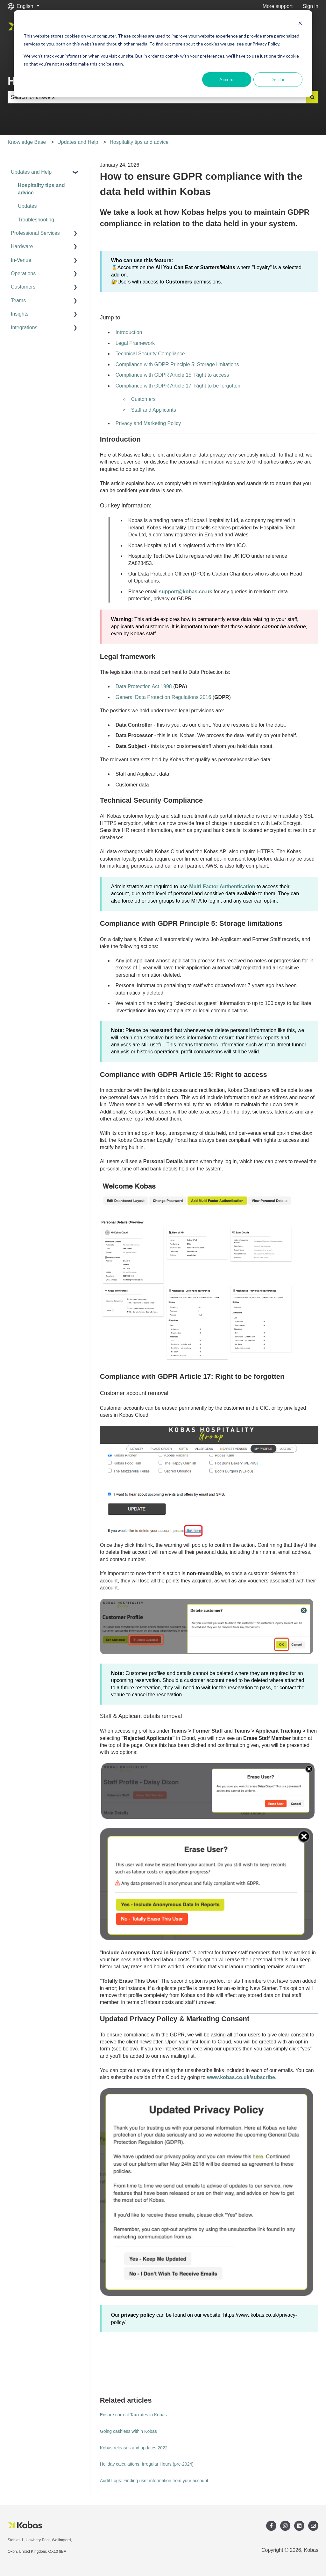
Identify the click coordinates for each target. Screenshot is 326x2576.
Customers (143, 399)
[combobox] (157, 97)
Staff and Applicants (153, 410)
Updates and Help (77, 142)
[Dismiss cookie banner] (300, 24)
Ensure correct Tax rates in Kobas (133, 2414)
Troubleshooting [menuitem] (36, 219)
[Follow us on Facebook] (271, 2526)
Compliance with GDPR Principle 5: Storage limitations (177, 364)
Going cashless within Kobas (128, 2431)
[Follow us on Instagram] (285, 2526)
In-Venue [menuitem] (21, 260)
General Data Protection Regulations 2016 (163, 697)
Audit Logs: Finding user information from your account (154, 2480)
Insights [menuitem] (19, 314)
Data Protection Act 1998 (144, 686)
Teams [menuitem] (18, 300)
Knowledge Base (27, 142)
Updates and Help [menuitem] (31, 172)
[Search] (312, 97)
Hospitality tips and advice (139, 142)
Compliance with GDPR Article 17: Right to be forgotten (178, 385)
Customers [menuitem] (23, 287)
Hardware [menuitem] (22, 246)
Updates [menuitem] (27, 206)
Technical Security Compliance (150, 353)
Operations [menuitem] (23, 273)
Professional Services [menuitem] (35, 233)
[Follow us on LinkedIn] (299, 2526)
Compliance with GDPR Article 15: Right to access (172, 375)
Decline (278, 79)
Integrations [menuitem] (24, 327)
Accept (226, 79)
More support (278, 6)
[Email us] (313, 2526)
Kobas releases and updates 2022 (134, 2447)
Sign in (310, 6)
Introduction (129, 332)
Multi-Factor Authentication (222, 886)
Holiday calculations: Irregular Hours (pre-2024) (147, 2464)
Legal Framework (135, 343)
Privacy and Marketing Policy (148, 423)
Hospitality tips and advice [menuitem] (41, 189)
